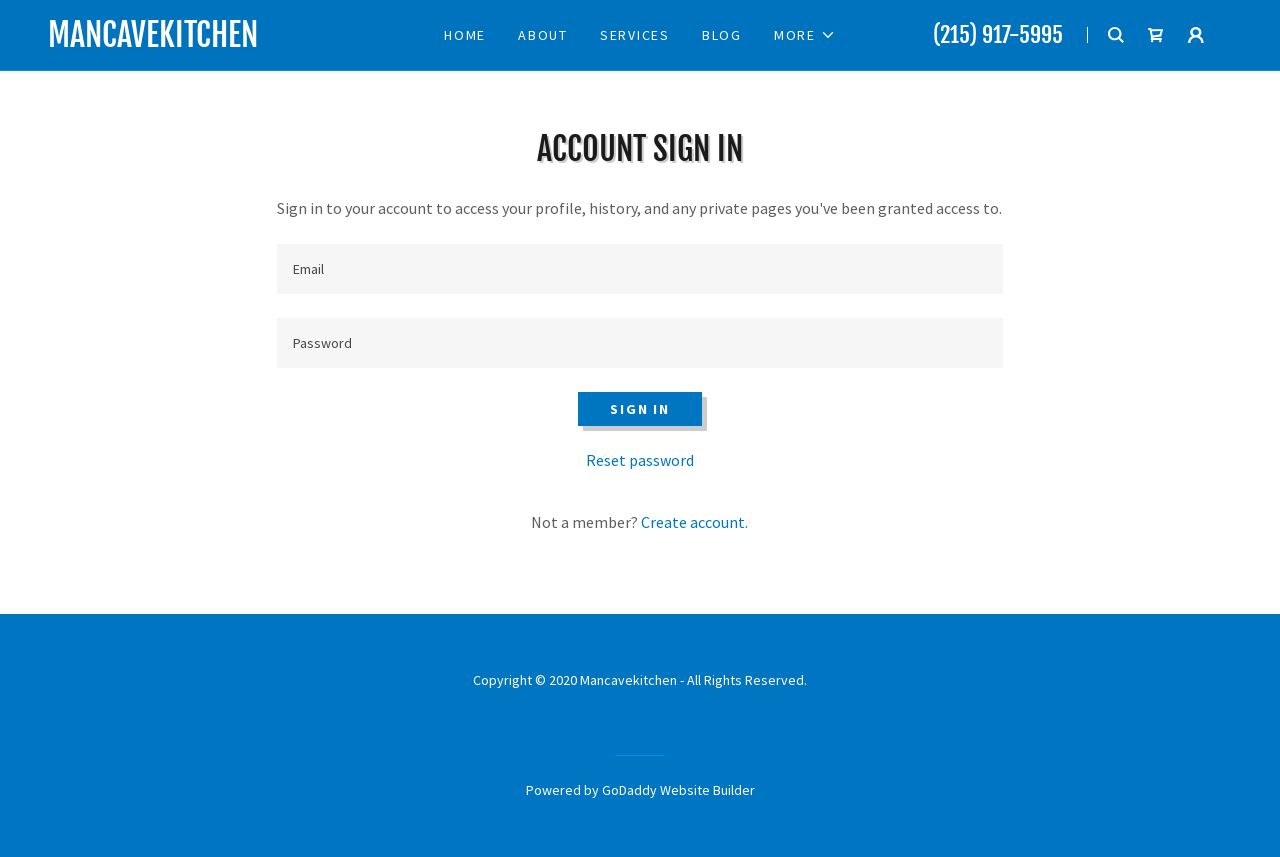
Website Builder (707, 790)
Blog (722, 35)
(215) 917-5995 (998, 34)
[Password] (639, 343)
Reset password (640, 460)
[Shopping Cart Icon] (1156, 35)
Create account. (694, 522)
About (543, 35)
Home (465, 35)
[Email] (639, 269)
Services (635, 35)
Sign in (639, 409)
